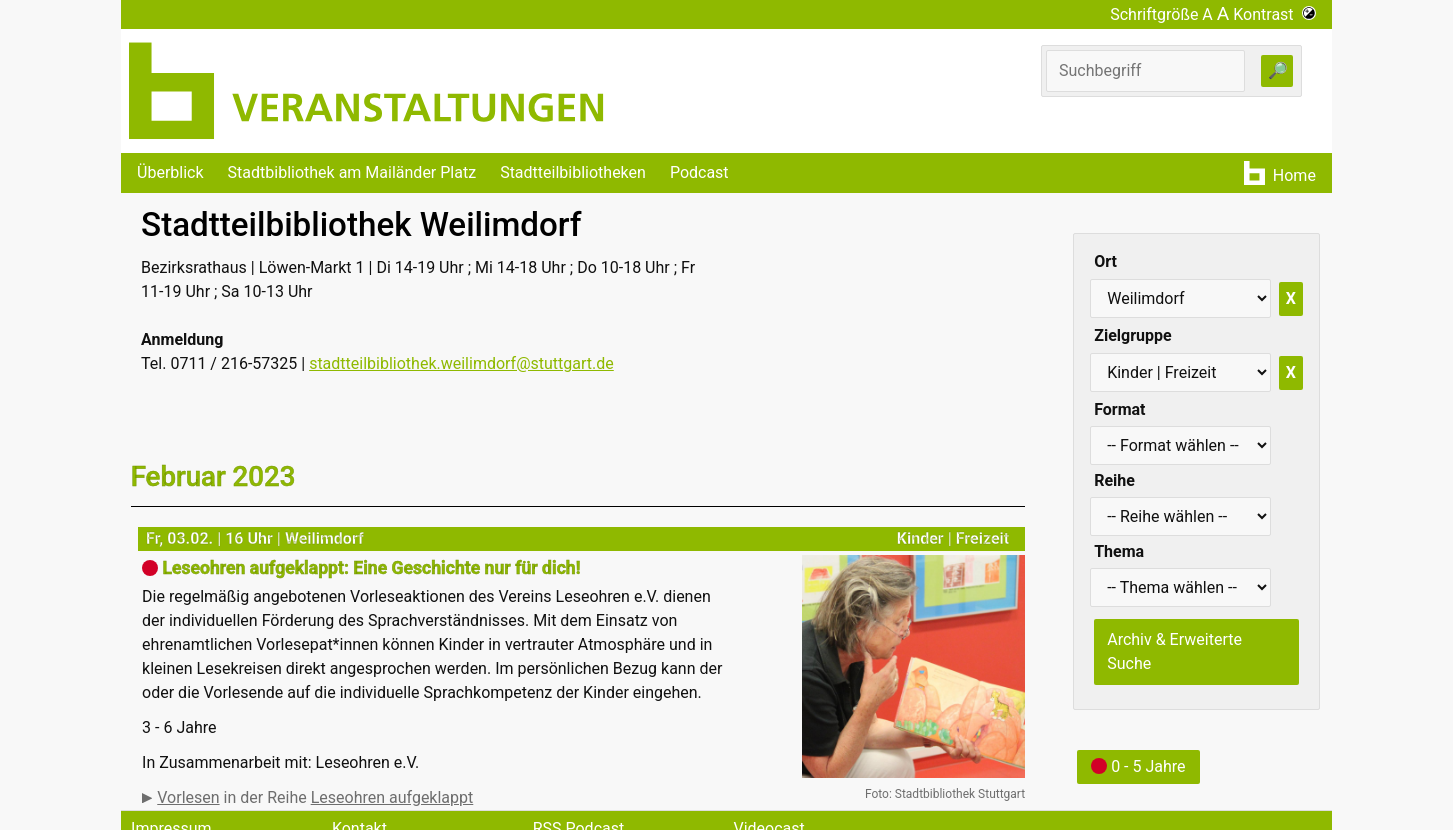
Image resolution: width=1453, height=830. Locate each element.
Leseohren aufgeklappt (392, 797)
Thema (1119, 551)
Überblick (170, 172)
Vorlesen (188, 797)
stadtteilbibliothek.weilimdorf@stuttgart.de (461, 363)
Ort (1105, 261)
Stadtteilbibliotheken (573, 172)
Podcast (699, 172)
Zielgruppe (1132, 335)
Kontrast (1274, 14)
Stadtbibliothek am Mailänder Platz (352, 172)
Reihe (1114, 480)
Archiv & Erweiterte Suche (1174, 651)
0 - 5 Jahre (1138, 766)
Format (1119, 409)
